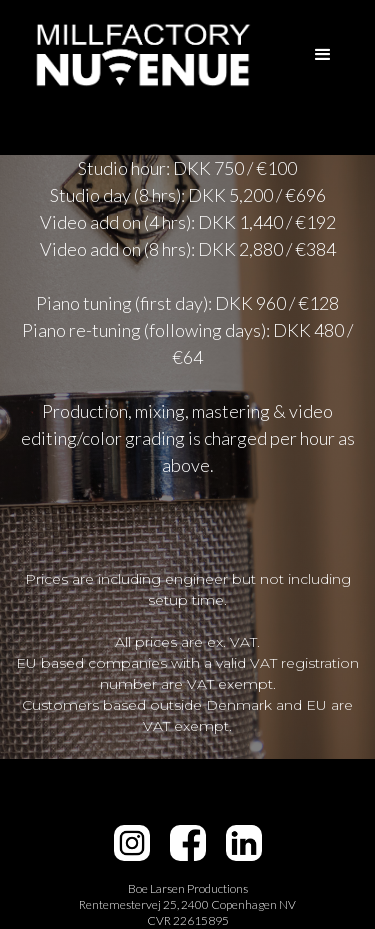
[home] (138, 54)
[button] (323, 55)
